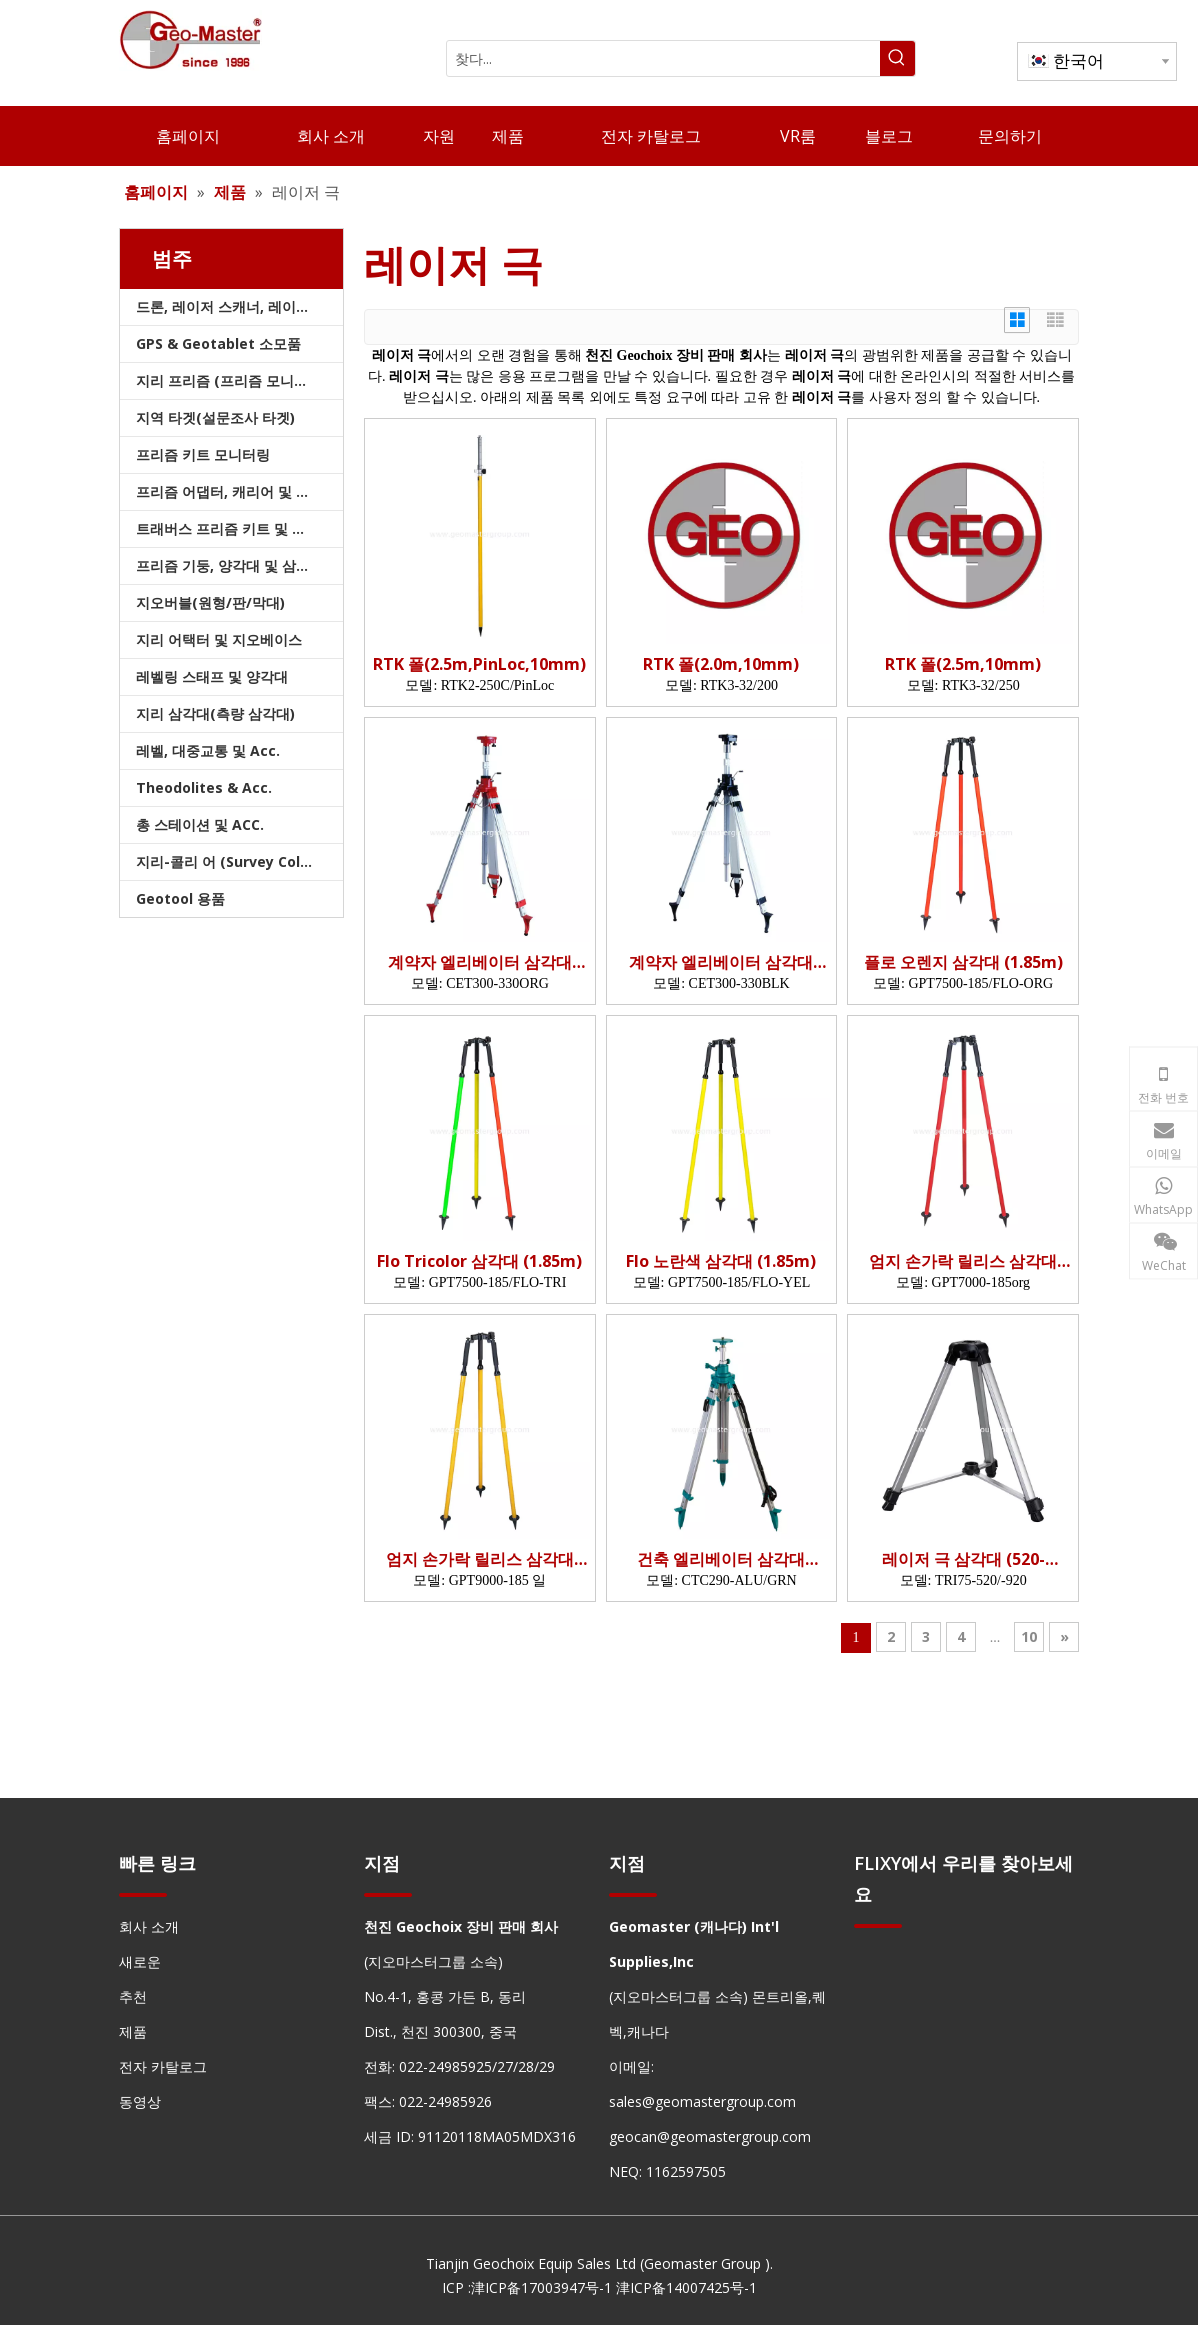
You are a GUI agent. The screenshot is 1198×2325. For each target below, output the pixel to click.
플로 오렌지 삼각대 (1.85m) (963, 962)
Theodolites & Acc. (204, 787)
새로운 (140, 1961)
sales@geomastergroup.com (702, 2101)
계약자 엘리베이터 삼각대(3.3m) (480, 962)
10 (1029, 1636)
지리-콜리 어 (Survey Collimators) (239, 861)
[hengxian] (143, 1894)
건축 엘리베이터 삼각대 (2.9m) (721, 1559)
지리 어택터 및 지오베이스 (219, 639)
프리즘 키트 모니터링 (203, 454)
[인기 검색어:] (897, 58)
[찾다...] (663, 58)
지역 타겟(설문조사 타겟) (215, 417)
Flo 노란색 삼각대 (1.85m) (721, 1261)
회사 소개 (149, 1926)
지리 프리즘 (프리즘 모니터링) (231, 380)
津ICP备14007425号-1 (686, 2287)
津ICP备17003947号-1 (541, 2287)
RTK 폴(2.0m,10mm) (721, 664)
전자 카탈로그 (163, 2066)
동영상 (140, 2101)
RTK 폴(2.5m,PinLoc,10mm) (479, 664)
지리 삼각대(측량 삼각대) (215, 713)
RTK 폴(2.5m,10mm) (963, 664)
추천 (133, 1996)
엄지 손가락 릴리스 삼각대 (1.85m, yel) (480, 1559)
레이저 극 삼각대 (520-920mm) (963, 1559)
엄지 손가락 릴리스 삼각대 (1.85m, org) (963, 1261)
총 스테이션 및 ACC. (200, 824)
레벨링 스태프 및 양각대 (212, 676)
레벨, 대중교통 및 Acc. (208, 750)
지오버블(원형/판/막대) (210, 602)
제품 (133, 2031)
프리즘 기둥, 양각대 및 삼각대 (230, 565)
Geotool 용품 (180, 898)
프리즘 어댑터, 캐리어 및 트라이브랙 (239, 491)
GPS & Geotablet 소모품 (218, 343)
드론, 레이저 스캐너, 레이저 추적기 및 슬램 (239, 306)
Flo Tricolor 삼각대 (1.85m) (479, 1261)
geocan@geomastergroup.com (710, 2136)
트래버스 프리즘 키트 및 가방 (228, 528)
